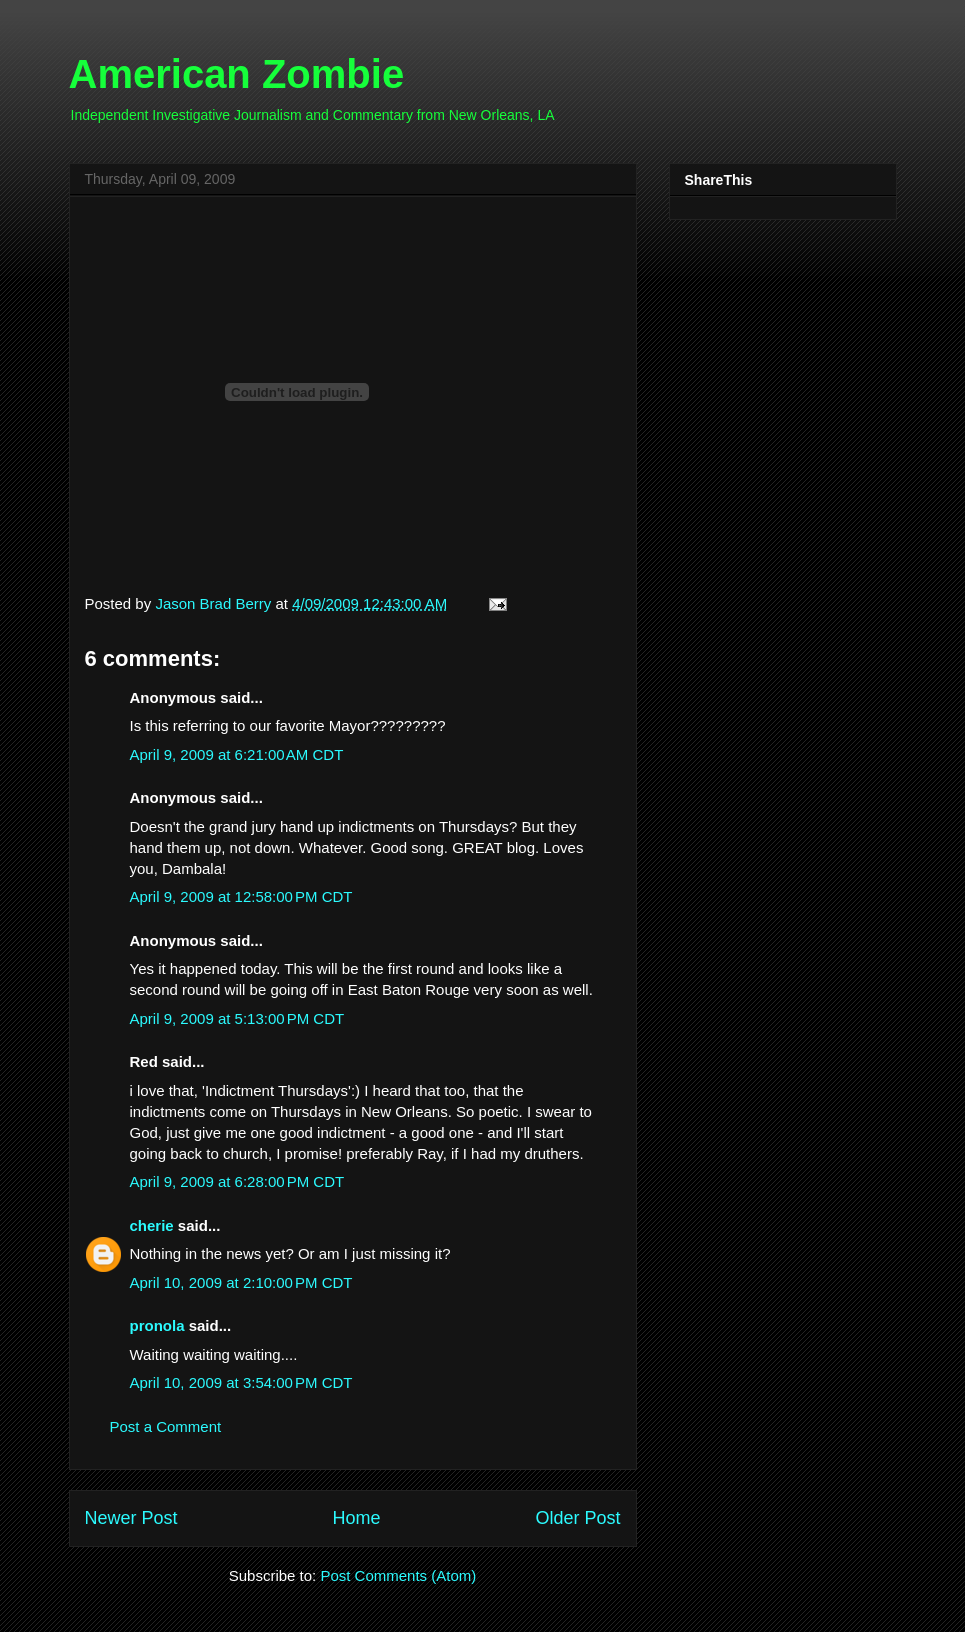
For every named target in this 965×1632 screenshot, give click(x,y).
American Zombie (237, 74)
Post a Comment (166, 1426)
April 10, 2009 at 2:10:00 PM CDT (241, 1282)
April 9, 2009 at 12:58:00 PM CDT (241, 896)
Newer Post (131, 1518)
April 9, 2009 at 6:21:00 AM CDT (237, 754)
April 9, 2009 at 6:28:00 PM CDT (237, 1181)
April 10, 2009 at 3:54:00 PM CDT (241, 1382)
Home (356, 1518)
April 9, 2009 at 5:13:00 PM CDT (237, 1018)
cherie (152, 1225)
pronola (157, 1325)
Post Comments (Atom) (398, 1575)
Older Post (577, 1518)
